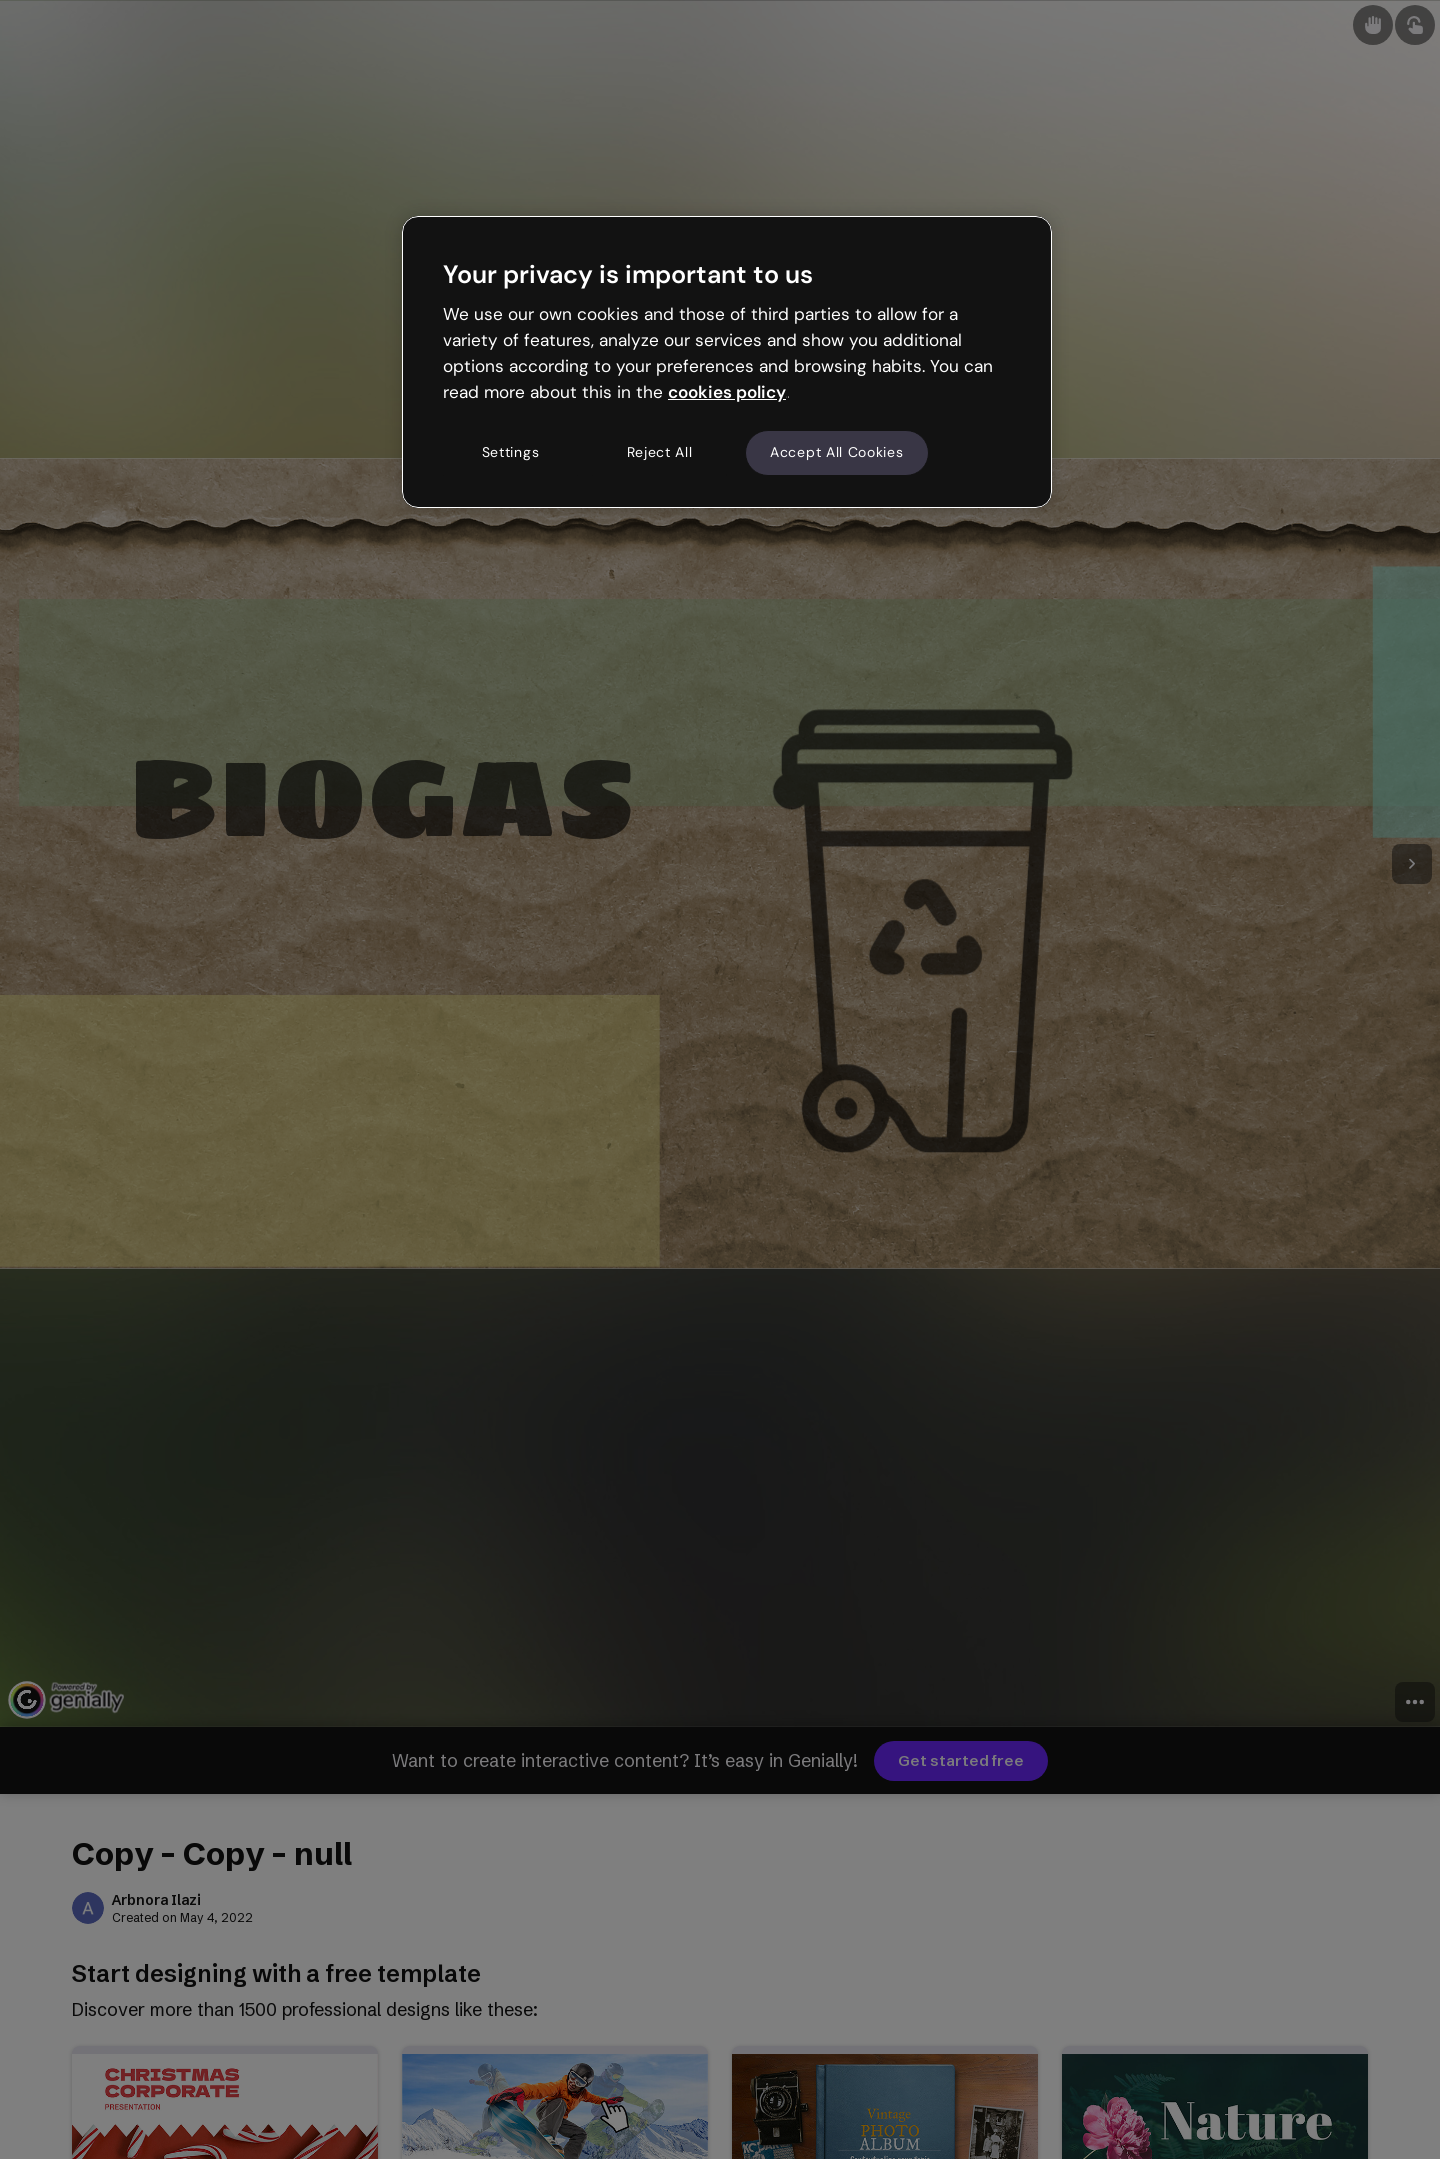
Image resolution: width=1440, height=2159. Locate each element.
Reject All (660, 452)
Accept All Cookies (837, 452)
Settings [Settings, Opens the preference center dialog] (511, 452)
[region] (727, 362)
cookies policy (727, 392)
